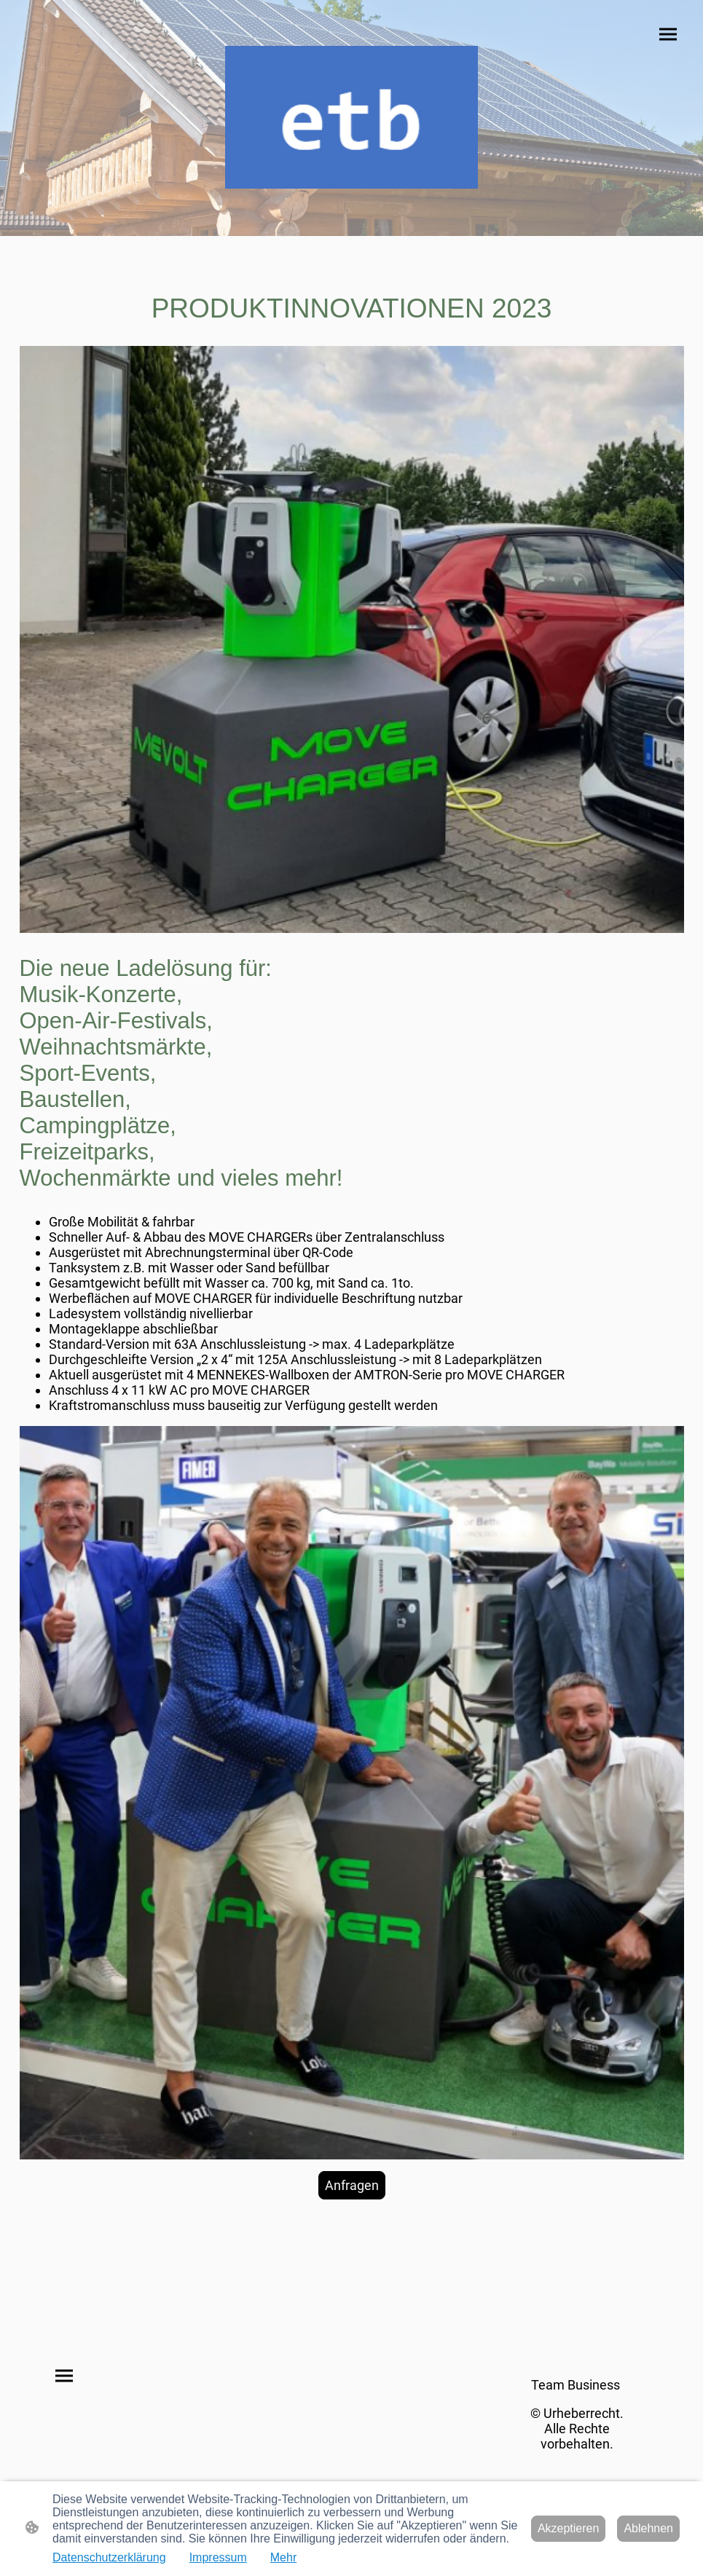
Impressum (218, 2557)
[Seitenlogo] (351, 117)
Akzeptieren (569, 2528)
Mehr (283, 2557)
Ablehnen (648, 2528)
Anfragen (352, 2185)
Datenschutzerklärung (109, 2557)
